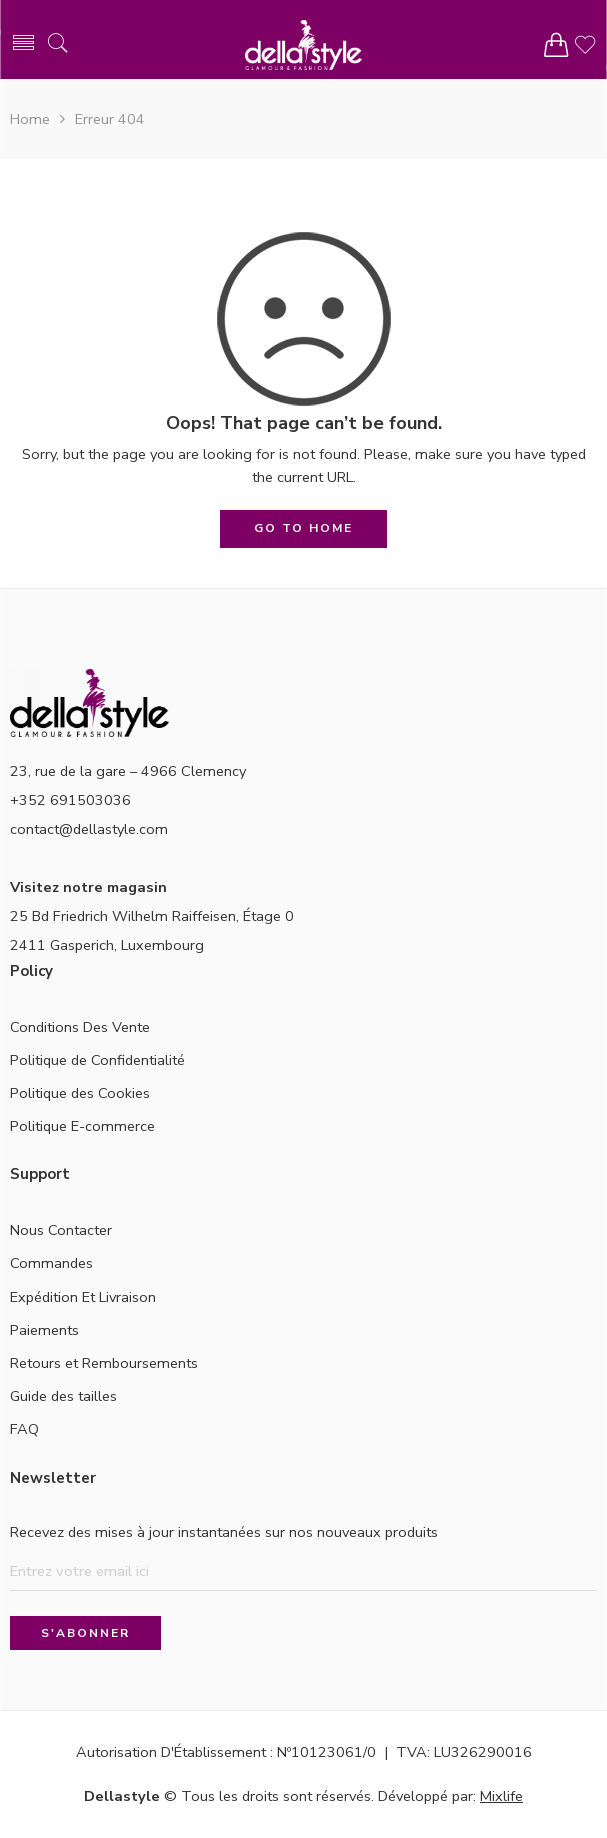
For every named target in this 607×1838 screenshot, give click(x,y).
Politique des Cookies (80, 1093)
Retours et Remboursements (104, 1363)
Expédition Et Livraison (83, 1297)
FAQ (24, 1429)
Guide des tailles (63, 1396)
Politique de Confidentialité (97, 1060)
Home (30, 119)
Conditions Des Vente (80, 1027)
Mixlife (501, 1796)
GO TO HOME (303, 528)
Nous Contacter (61, 1230)
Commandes (51, 1263)
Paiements (44, 1330)
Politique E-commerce (82, 1126)
